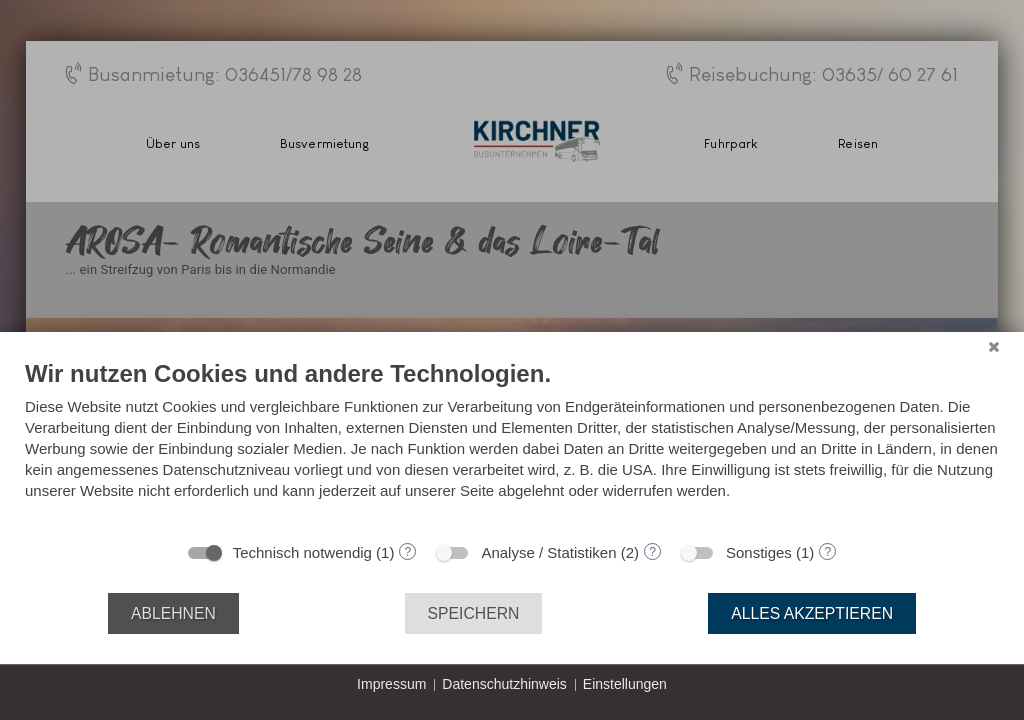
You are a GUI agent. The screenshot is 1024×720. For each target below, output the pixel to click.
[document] (512, 444)
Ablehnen (173, 613)
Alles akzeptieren (812, 613)
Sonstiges (759, 552)
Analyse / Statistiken (548, 552)
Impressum (391, 684)
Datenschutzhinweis (504, 684)
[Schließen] (994, 347)
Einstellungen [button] (625, 684)
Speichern (474, 613)
